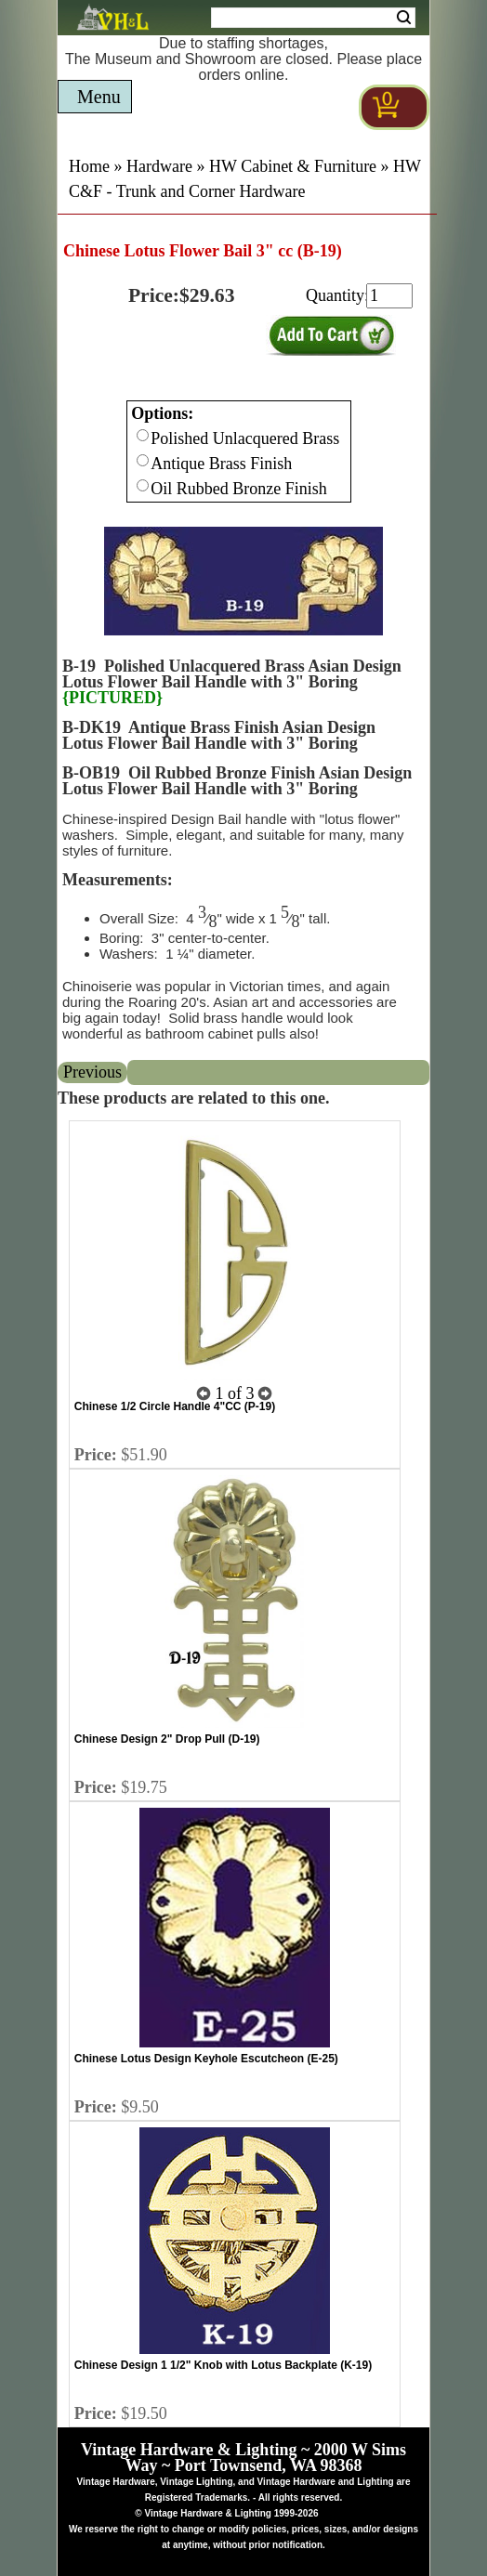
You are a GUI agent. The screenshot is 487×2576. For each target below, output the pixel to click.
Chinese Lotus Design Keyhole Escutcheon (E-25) (206, 2058)
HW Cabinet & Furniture (292, 166)
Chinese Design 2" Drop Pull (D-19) (167, 1739)
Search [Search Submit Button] (403, 17)
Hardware (159, 166)
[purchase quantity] (389, 295)
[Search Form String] (313, 17)
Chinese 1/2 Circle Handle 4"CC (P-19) (174, 1406)
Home (89, 166)
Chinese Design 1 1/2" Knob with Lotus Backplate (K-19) (223, 2365)
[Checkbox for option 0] (143, 435)
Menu (99, 96)
